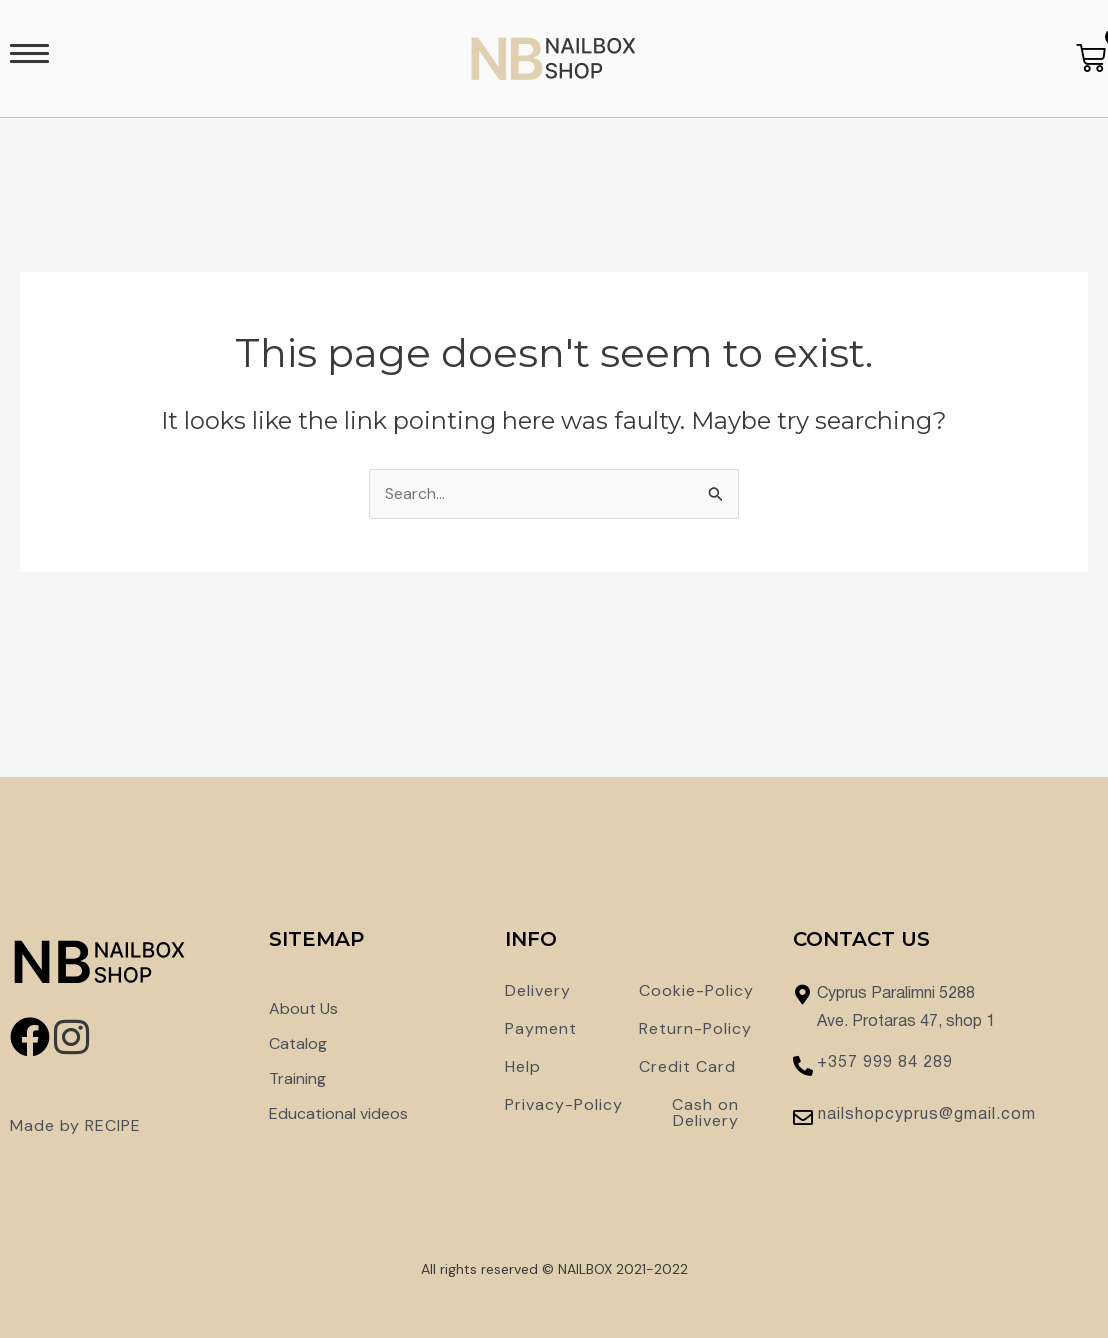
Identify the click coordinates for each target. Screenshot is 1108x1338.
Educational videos (338, 1113)
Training (297, 1078)
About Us (303, 1008)
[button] (29, 58)
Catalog (298, 1043)
